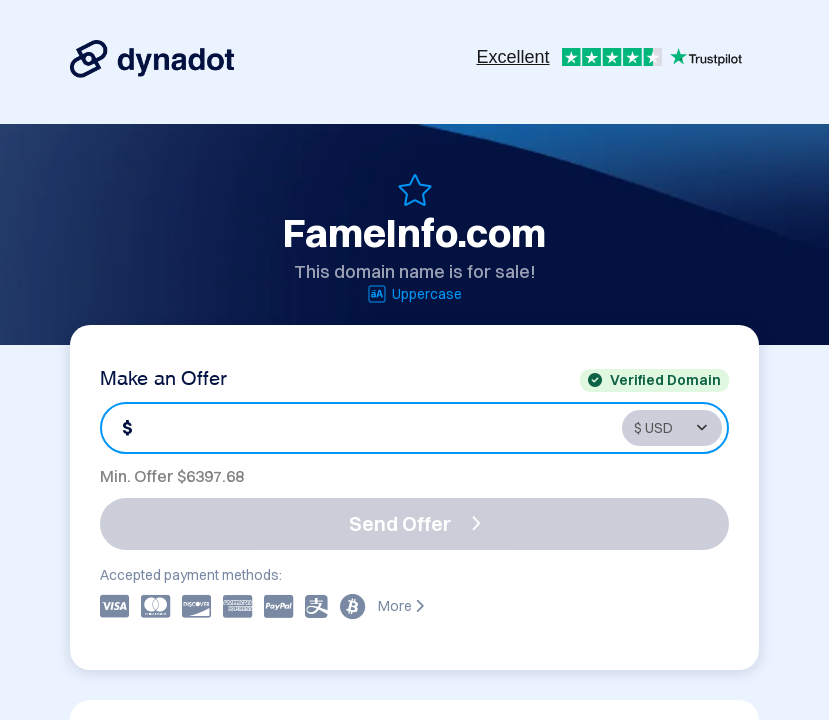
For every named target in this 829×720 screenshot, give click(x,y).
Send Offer (415, 523)
